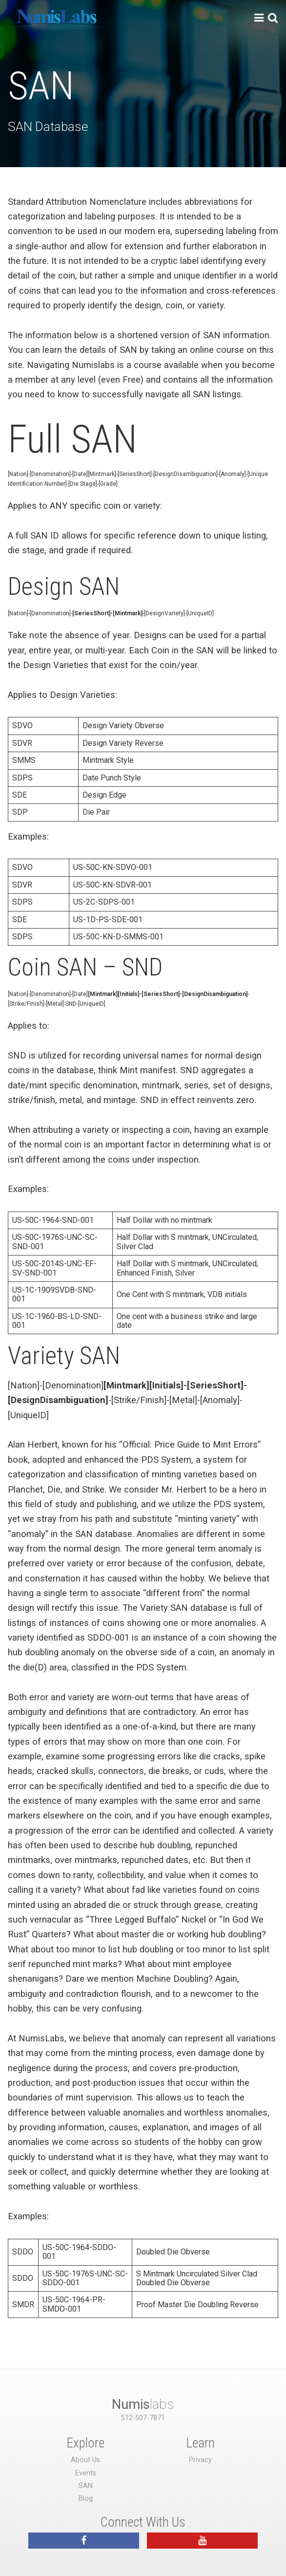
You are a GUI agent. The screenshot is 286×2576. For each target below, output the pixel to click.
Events (85, 2473)
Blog (86, 2498)
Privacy (200, 2460)
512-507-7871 (143, 2418)
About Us (85, 2460)
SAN (86, 2486)
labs (143, 2404)
